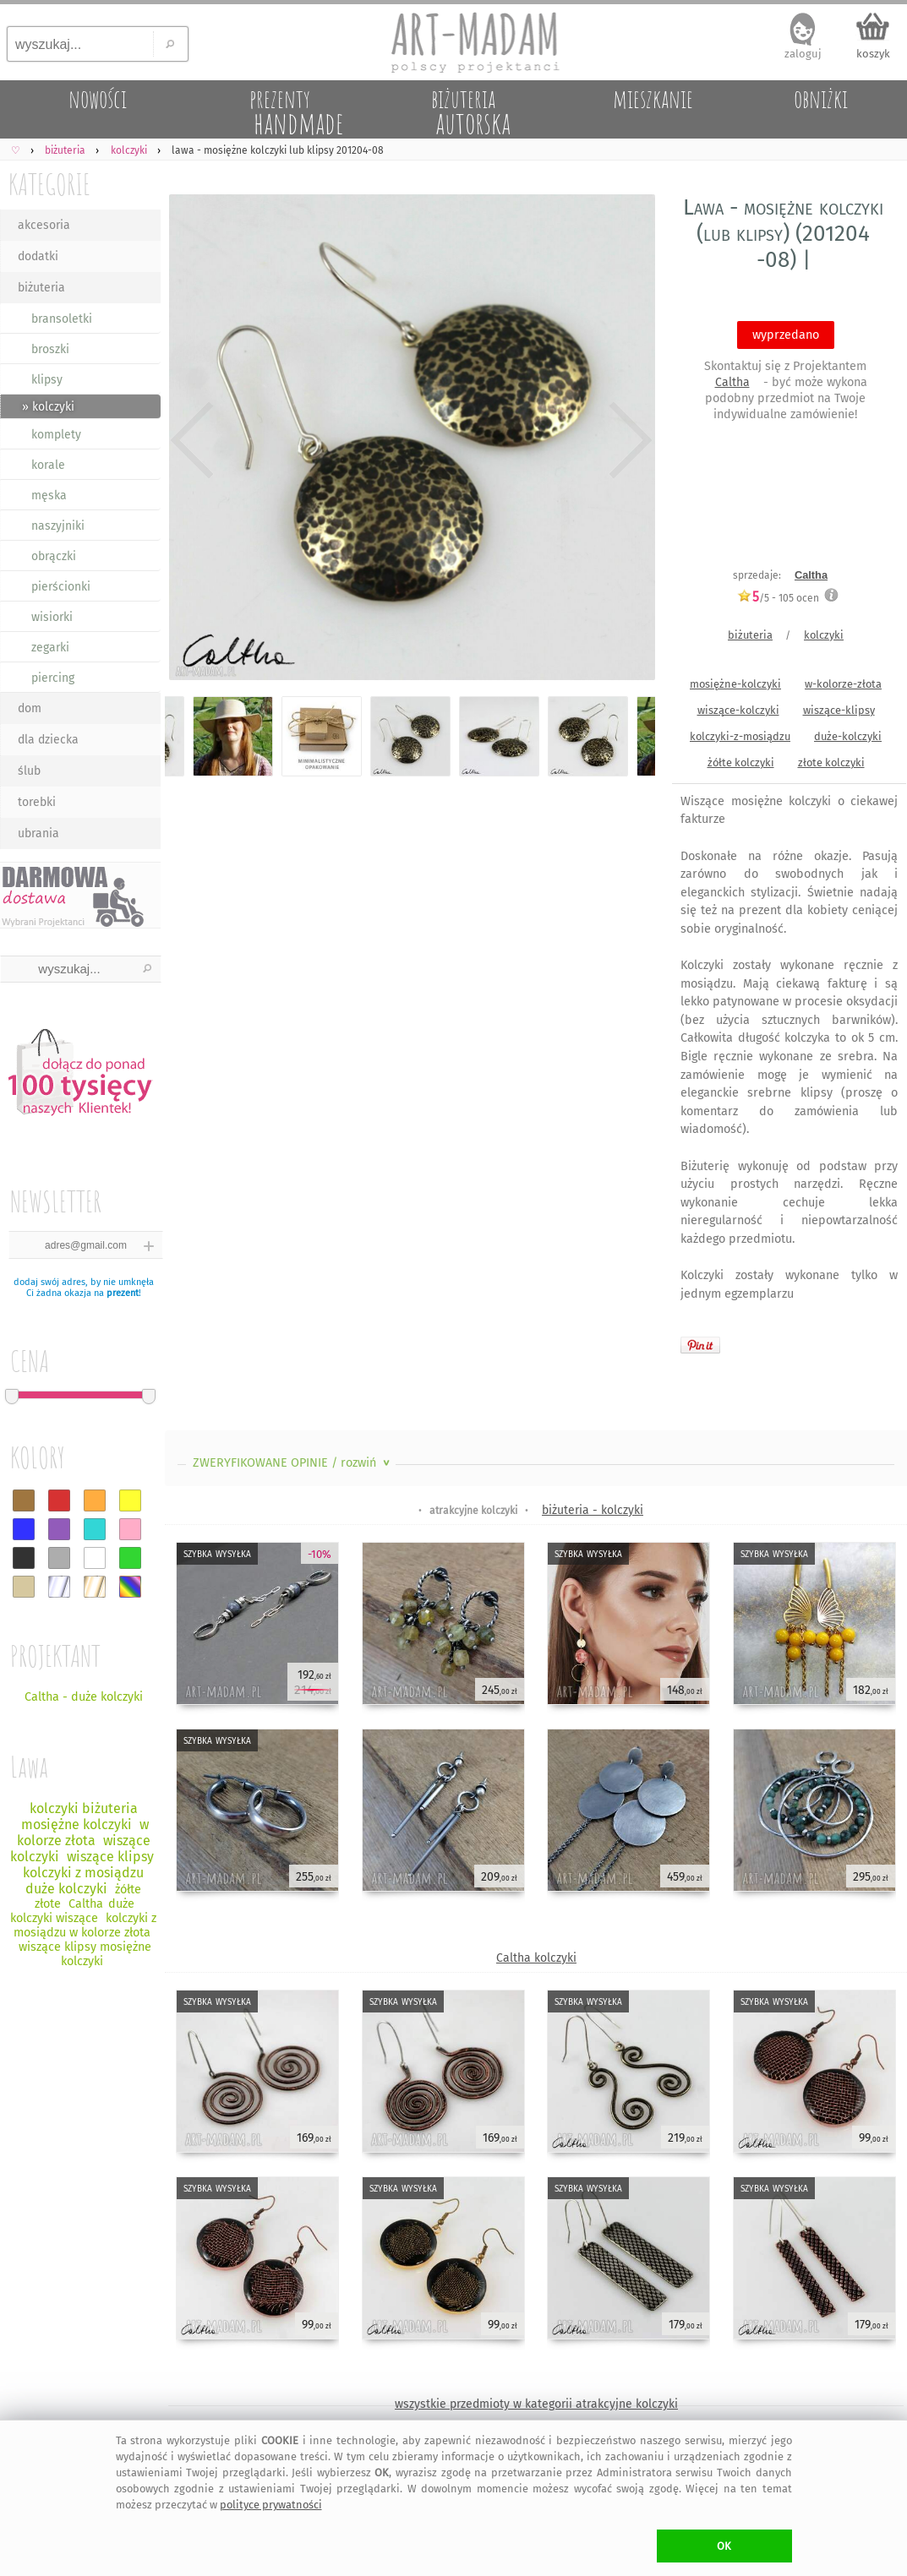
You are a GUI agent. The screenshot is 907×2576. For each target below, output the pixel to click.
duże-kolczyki (848, 736)
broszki (50, 349)
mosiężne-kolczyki (735, 684)
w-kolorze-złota (843, 684)
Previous (192, 441)
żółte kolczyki (741, 762)
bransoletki (61, 319)
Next (627, 441)
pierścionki (60, 587)
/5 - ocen (778, 598)
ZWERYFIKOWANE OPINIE (293, 1463)
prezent (123, 1293)
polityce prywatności (271, 2504)
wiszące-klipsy (839, 710)
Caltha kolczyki (536, 1958)
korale (48, 465)
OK (724, 2546)
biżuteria (41, 287)
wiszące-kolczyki (738, 710)
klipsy (47, 380)
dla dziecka (48, 739)
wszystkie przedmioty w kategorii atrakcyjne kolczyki (536, 2404)
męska (49, 495)
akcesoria (44, 225)
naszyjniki (58, 526)
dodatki (38, 256)
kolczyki (824, 635)
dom (29, 708)
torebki (37, 802)
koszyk (873, 53)
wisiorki (52, 617)
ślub (29, 771)
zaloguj (803, 53)
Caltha (732, 382)
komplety (56, 435)
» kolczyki (48, 407)
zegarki (50, 647)
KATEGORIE (49, 184)
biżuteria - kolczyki (592, 1510)
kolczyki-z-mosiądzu (740, 736)
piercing (52, 678)
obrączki (53, 556)
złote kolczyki (831, 762)
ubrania (38, 833)
